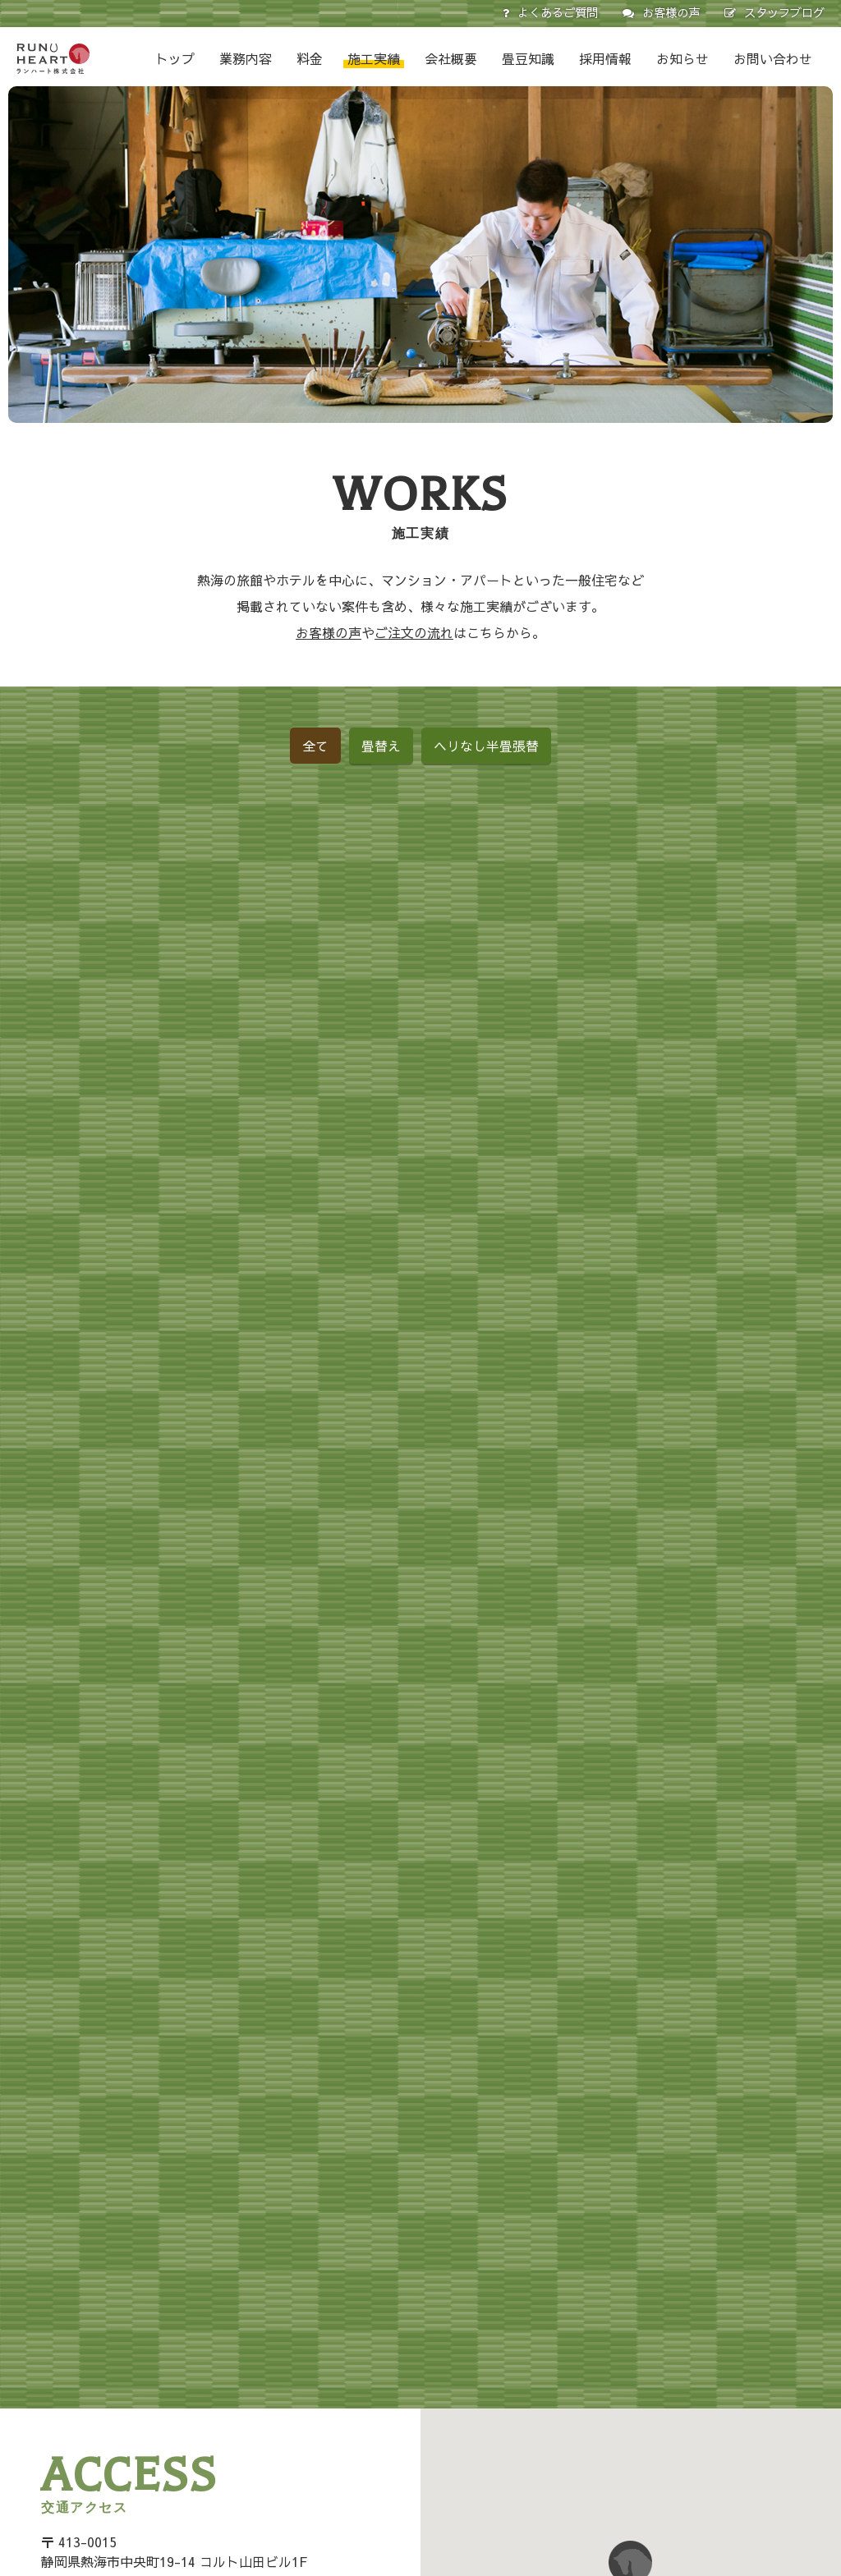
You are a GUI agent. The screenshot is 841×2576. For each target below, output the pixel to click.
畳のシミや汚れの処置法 (748, 2464)
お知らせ (682, 58)
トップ (175, 58)
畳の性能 (708, 2369)
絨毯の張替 (391, 2487)
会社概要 (451, 58)
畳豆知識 (528, 58)
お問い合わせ (772, 58)
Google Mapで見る (165, 2197)
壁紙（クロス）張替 (414, 2464)
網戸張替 (385, 2440)
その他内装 (391, 2511)
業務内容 (245, 58)
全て (315, 746)
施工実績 (373, 58)
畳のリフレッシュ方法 (742, 2393)
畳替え (381, 746)
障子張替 (385, 2416)
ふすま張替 (391, 2393)
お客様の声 (671, 12)
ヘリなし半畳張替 (486, 746)
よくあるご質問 (557, 12)
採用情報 (605, 58)
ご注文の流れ (414, 632)
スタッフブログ (784, 12)
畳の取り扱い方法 (731, 2345)
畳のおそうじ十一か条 (742, 2416)
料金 (309, 58)
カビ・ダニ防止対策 (736, 2440)
